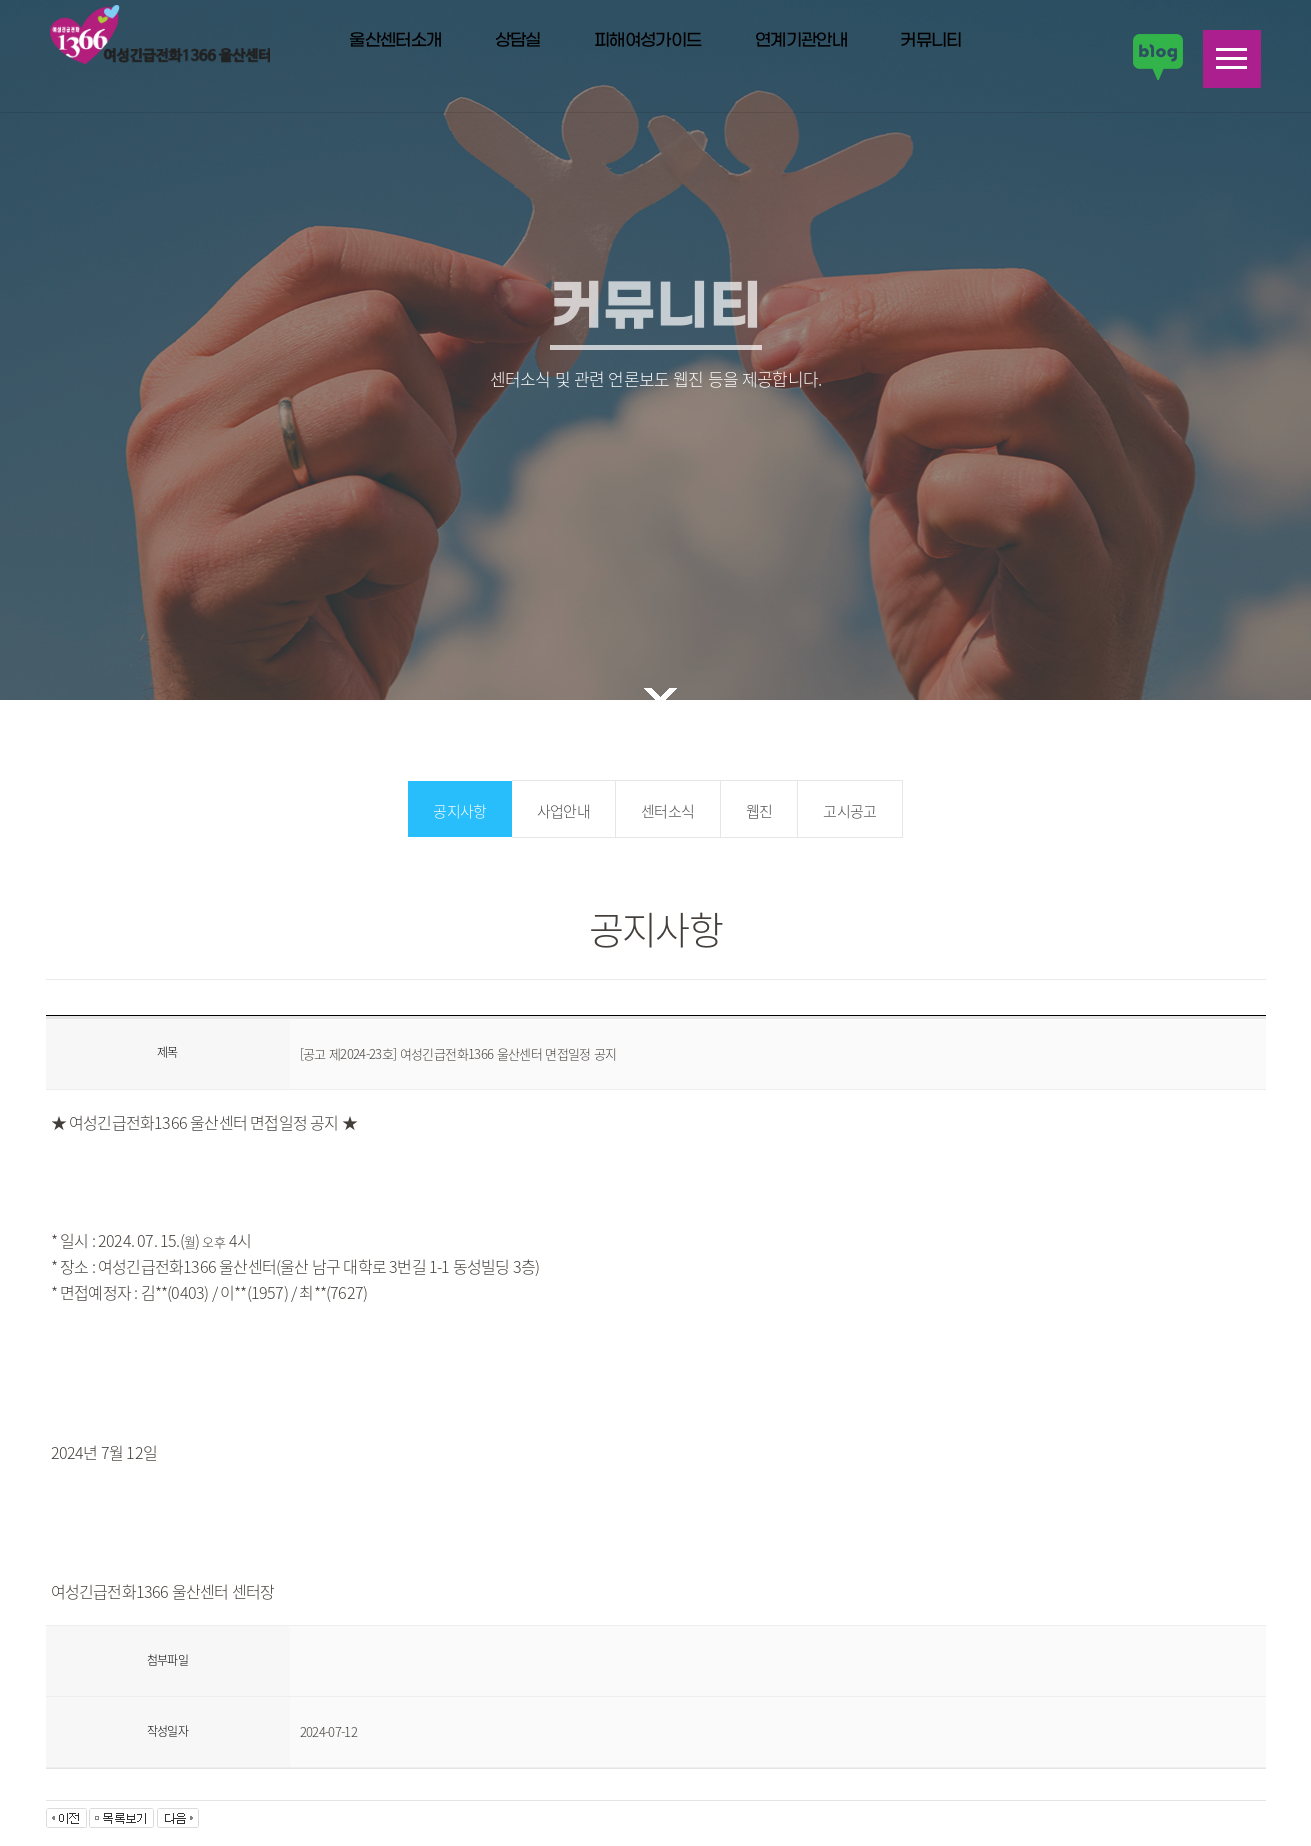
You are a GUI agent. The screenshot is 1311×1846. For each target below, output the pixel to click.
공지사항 (459, 811)
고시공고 (849, 811)
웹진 (759, 811)
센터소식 (667, 811)
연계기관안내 (801, 41)
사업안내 (563, 811)
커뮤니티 (930, 41)
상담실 (518, 41)
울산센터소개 (395, 41)
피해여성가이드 (647, 41)
